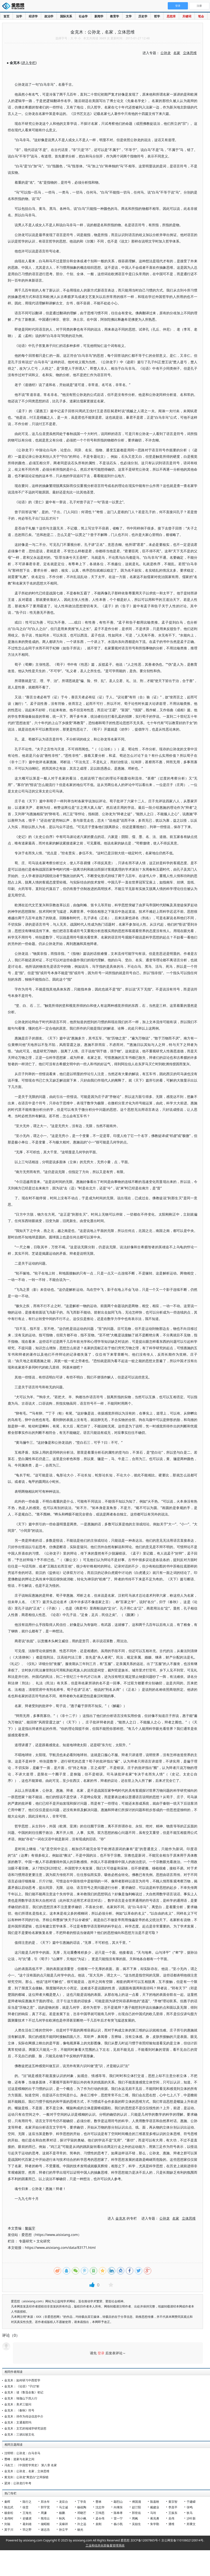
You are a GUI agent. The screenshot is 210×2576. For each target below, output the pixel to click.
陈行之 (27, 2502)
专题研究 (26, 2241)
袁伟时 (8, 2518)
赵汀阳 (136, 2507)
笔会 (201, 16)
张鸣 (190, 2507)
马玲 (153, 2513)
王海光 (27, 2513)
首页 (6, 16)
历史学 (142, 16)
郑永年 (45, 2502)
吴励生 (136, 2524)
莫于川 (8, 2529)
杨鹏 (62, 2513)
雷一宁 (118, 2518)
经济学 (33, 16)
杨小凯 (118, 2524)
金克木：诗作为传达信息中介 (23, 2416)
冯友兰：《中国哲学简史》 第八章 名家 (30, 2465)
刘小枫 (81, 2518)
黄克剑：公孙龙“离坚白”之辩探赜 (26, 2477)
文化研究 (43, 2241)
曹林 (98, 2502)
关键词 (186, 16)
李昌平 (172, 2507)
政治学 (48, 16)
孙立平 (63, 2529)
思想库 (171, 16)
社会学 (83, 16)
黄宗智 (172, 2502)
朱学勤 (154, 2524)
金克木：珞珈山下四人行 (20, 2398)
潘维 (171, 2524)
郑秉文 (191, 2524)
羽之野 (27, 2529)
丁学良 (81, 2502)
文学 (129, 16)
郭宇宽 (45, 2507)
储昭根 (45, 2524)
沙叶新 (191, 2518)
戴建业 (154, 2507)
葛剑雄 (27, 2524)
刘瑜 (7, 2524)
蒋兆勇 (154, 2518)
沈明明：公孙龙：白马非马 (22, 2453)
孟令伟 (99, 2518)
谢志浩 (45, 2529)
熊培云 (45, 2518)
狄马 (190, 2513)
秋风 (62, 2518)
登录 (101, 2353)
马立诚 (63, 2507)
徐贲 (26, 2507)
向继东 (118, 2507)
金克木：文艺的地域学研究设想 (25, 2428)
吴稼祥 (63, 2524)
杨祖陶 (81, 2507)
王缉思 (99, 2513)
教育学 (114, 16)
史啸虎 (27, 2518)
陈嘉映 (154, 2502)
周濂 (44, 2513)
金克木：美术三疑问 (17, 2404)
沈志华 (99, 2507)
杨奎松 (8, 2513)
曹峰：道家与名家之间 (19, 2459)
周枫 (135, 2518)
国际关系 (66, 16)
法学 (19, 16)
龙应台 (63, 2502)
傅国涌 (136, 2502)
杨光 (80, 2529)
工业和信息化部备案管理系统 (105, 2545)
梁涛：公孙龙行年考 (17, 2483)
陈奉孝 (118, 2513)
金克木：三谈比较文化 (19, 2434)
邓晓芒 (81, 2513)
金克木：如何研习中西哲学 (22, 2380)
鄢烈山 (118, 2502)
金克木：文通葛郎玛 (17, 2422)
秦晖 (7, 2502)
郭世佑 (136, 2513)
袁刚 (98, 2524)
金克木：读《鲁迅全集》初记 (23, 2392)
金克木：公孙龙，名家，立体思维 (26, 2471)
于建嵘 (191, 2502)
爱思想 (14, 6)
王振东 (172, 2513)
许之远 (81, 2524)
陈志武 (8, 2507)
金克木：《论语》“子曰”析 (21, 2386)
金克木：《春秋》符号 (19, 2410)
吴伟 (171, 2518)
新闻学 (98, 16)
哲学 (157, 16)
